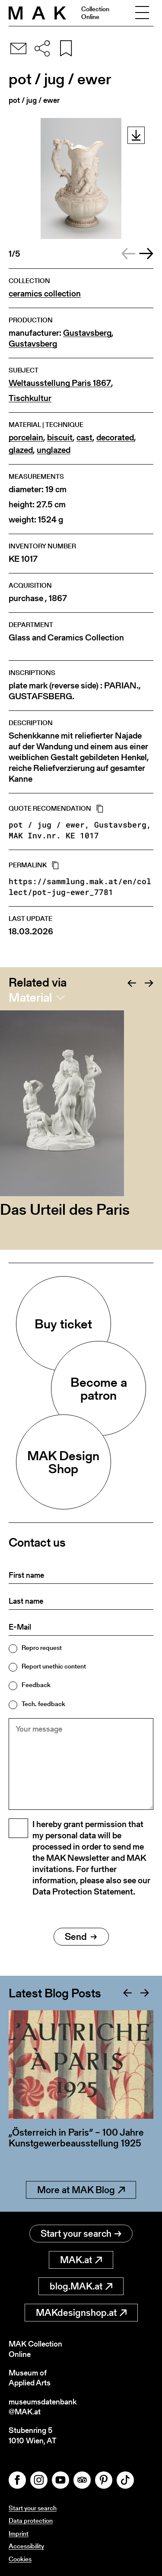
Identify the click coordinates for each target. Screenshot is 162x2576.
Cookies (20, 2558)
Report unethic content (54, 1666)
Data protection (31, 2520)
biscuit (60, 437)
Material (30, 997)
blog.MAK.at (81, 2286)
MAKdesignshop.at (81, 2312)
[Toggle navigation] (142, 13)
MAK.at (81, 2260)
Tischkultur (30, 398)
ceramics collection (45, 293)
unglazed (53, 450)
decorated (115, 437)
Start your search (81, 2233)
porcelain (26, 437)
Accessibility (26, 2546)
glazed (21, 450)
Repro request (42, 1647)
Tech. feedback (43, 1703)
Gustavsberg (87, 333)
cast (84, 437)
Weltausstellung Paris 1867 (60, 383)
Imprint (19, 2533)
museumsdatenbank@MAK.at (42, 2407)
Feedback (36, 1684)
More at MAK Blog (81, 2190)
